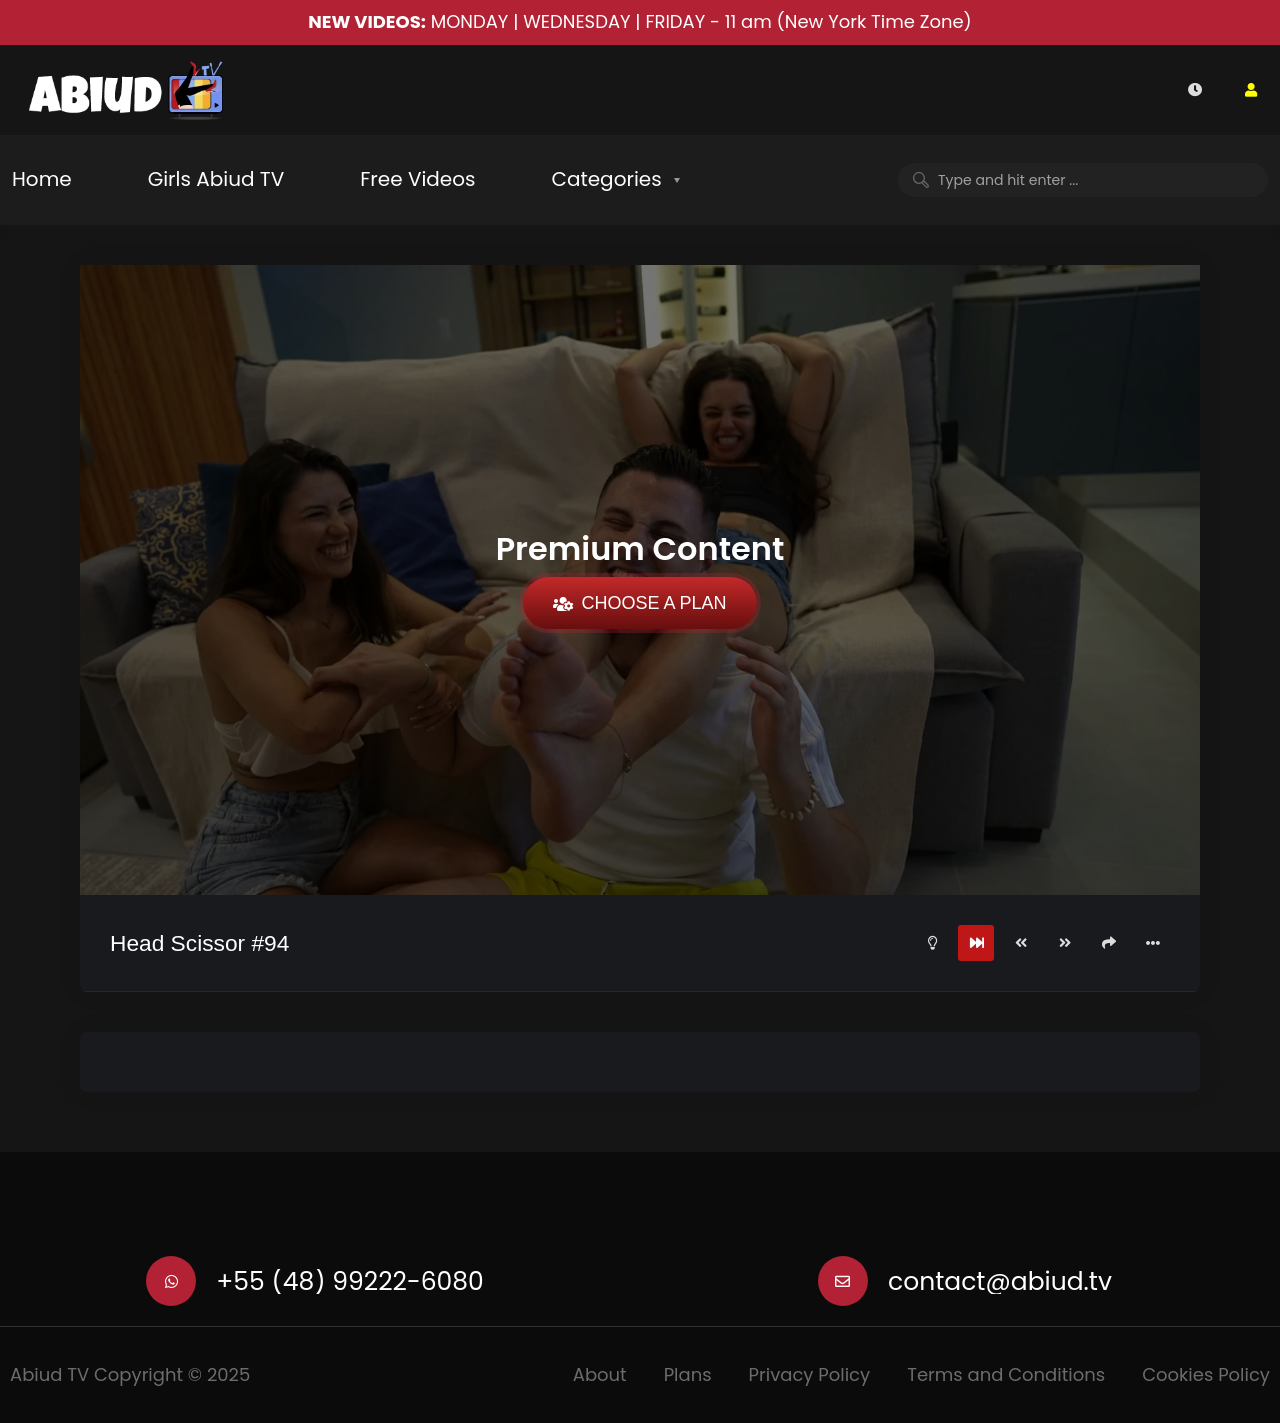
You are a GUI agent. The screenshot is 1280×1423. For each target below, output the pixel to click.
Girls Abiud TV (216, 179)
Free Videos (417, 179)
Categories (606, 179)
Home (42, 179)
